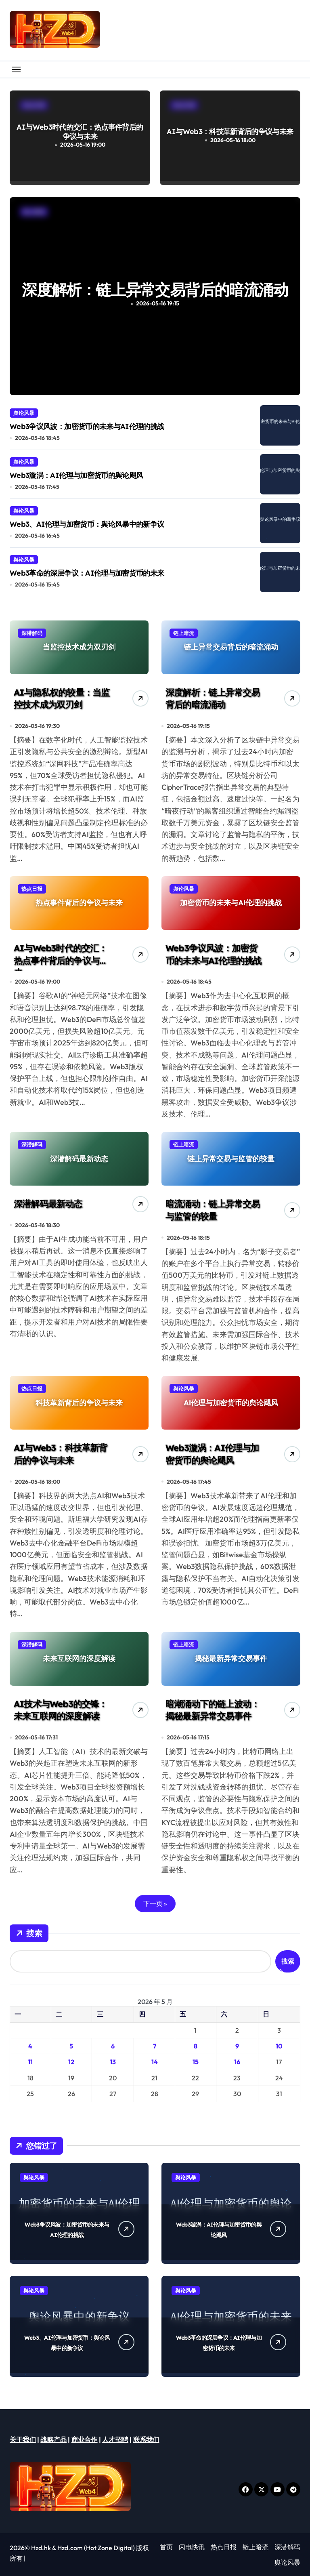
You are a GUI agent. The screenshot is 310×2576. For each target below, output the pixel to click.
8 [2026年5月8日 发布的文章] (195, 2046)
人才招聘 (115, 2439)
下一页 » (155, 1903)
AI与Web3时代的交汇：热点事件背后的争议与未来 (80, 131)
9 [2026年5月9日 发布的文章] (237, 2046)
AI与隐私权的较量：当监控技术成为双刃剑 (155, 289)
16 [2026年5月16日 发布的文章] (237, 2062)
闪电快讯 (192, 2547)
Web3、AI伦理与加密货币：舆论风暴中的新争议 (87, 524)
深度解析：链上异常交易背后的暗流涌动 (212, 699)
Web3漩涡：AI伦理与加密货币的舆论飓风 (76, 475)
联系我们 (146, 2439)
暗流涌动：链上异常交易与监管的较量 (212, 1210)
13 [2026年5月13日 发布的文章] (113, 2062)
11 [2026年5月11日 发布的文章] (30, 2062)
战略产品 (53, 2439)
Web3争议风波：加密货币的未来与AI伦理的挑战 (87, 426)
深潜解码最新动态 (48, 1203)
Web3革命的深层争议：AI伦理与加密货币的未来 (87, 573)
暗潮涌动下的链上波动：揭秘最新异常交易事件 (212, 1710)
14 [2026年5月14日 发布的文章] (154, 2062)
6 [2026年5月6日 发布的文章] (113, 2046)
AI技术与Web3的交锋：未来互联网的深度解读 (60, 1710)
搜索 (29, 1933)
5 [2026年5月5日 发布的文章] (71, 2046)
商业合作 (84, 2439)
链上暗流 (255, 2547)
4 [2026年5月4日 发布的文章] (30, 2046)
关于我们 (23, 2439)
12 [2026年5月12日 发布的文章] (71, 2062)
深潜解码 (287, 2547)
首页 (166, 2547)
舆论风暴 (23, 413)
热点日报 (224, 2547)
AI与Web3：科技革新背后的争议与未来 (230, 131)
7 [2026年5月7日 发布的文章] (154, 2046)
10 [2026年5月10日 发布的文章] (279, 2046)
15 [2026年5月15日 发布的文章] (196, 2062)
